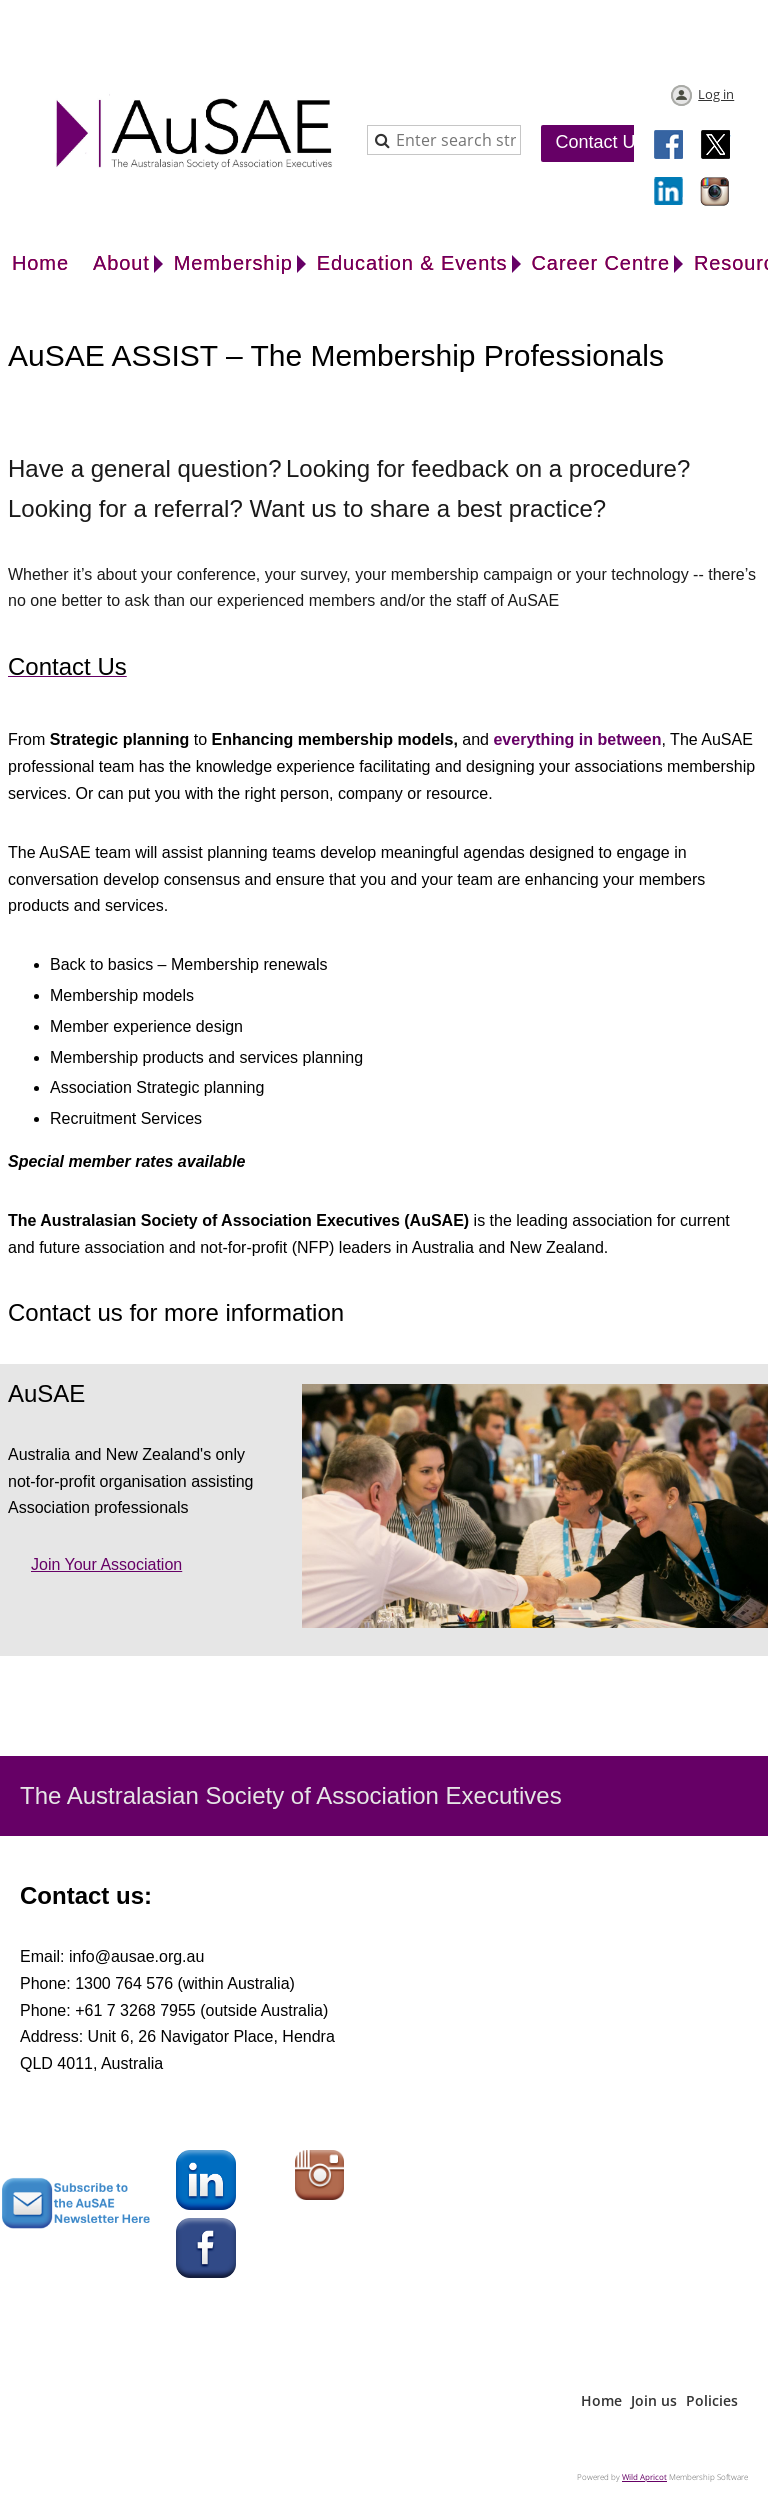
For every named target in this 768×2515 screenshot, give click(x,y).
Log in (716, 94)
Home (601, 2400)
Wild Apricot (644, 2476)
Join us (654, 2400)
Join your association (106, 1564)
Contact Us (599, 142)
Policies (712, 2400)
